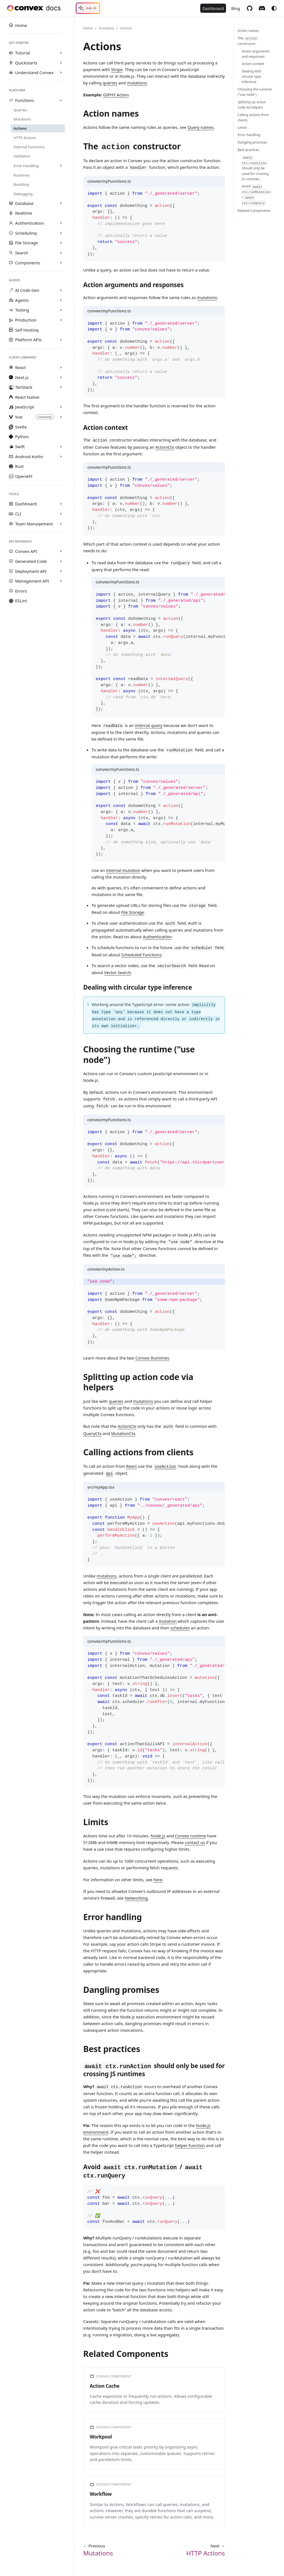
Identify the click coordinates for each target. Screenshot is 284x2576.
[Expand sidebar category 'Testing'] (61, 310)
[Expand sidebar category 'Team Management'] (61, 523)
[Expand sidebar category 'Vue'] (61, 417)
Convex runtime (190, 1835)
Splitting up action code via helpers (252, 105)
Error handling (249, 134)
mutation (168, 1621)
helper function (190, 2145)
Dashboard (213, 8)
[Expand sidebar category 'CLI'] (61, 514)
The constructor (248, 41)
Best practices (248, 149)
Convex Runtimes (152, 1358)
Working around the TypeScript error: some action (156, 1015)
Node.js (158, 1835)
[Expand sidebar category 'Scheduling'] (61, 233)
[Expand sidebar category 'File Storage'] (61, 243)
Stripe (117, 69)
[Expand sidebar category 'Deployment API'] (61, 571)
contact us (195, 1842)
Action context (253, 63)
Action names (248, 30)
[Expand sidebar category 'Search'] (61, 252)
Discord (262, 8)
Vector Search (117, 972)
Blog (235, 8)
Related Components (254, 210)
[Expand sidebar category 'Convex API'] (61, 551)
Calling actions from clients (253, 117)
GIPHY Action (116, 94)
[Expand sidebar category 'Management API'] (61, 581)
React (131, 1466)
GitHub (249, 8)
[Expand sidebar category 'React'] (61, 367)
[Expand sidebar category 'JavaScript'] (61, 407)
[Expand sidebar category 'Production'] (61, 320)
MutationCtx (123, 1433)
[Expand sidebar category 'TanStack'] (61, 387)
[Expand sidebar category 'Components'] (61, 262)
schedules (180, 1628)
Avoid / (257, 194)
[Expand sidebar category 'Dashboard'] (61, 504)
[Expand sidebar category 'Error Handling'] (61, 165)
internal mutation (123, 870)
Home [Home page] (88, 28)
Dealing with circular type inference (252, 76)
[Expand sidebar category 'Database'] (61, 203)
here (157, 1879)
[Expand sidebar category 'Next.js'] (61, 377)
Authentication (157, 937)
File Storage (132, 912)
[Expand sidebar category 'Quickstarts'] (61, 62)
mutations (137, 83)
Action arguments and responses (256, 54)
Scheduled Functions (141, 954)
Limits (242, 127)
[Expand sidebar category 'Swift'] (61, 446)
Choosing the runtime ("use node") (255, 92)
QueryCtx (92, 1433)
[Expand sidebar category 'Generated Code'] (61, 561)
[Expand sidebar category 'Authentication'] (61, 223)
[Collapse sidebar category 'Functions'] (61, 100)
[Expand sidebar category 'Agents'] (61, 300)
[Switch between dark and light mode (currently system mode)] (274, 8)
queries (110, 83)
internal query (148, 725)
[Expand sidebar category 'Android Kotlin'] (61, 456)
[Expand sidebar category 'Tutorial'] (61, 53)
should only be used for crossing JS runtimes (255, 168)
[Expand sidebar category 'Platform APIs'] (61, 339)
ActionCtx (164, 447)
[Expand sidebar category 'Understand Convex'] (61, 72)
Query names (200, 127)
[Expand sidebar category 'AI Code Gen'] (61, 290)
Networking (136, 1898)
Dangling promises (252, 142)
